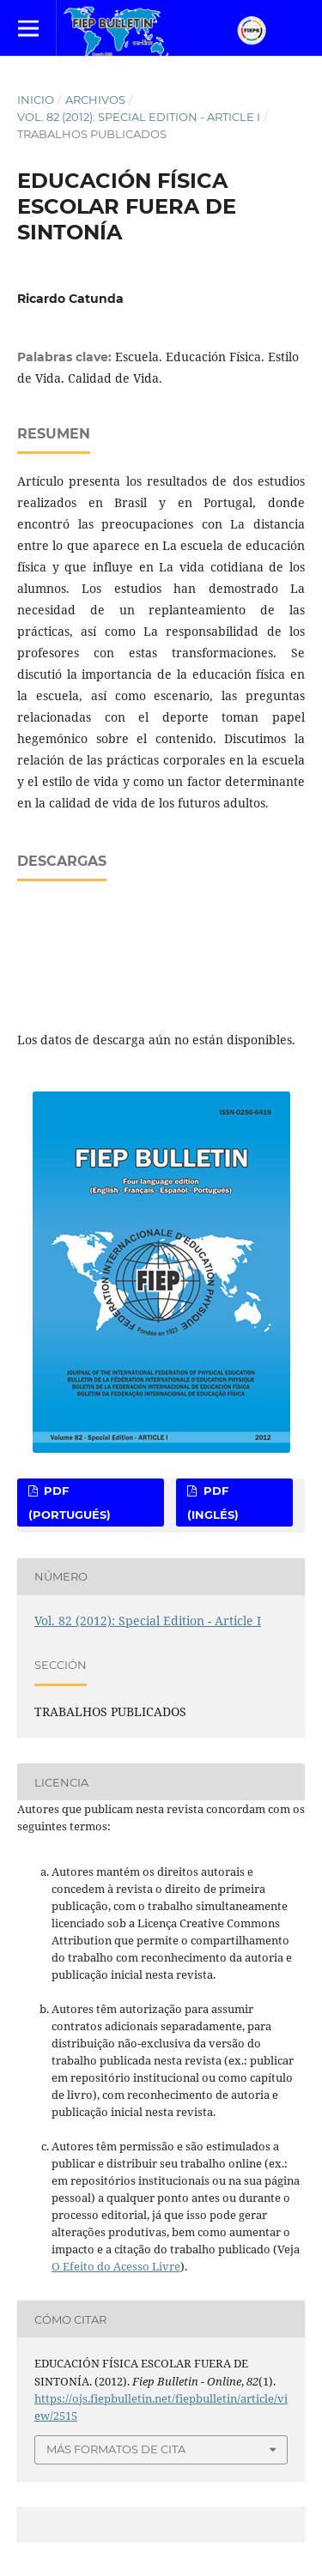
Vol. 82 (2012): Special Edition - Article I (138, 117)
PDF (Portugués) (69, 1502)
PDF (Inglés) (213, 1502)
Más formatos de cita (115, 2449)
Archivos (95, 99)
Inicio (35, 99)
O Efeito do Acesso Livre (116, 2266)
